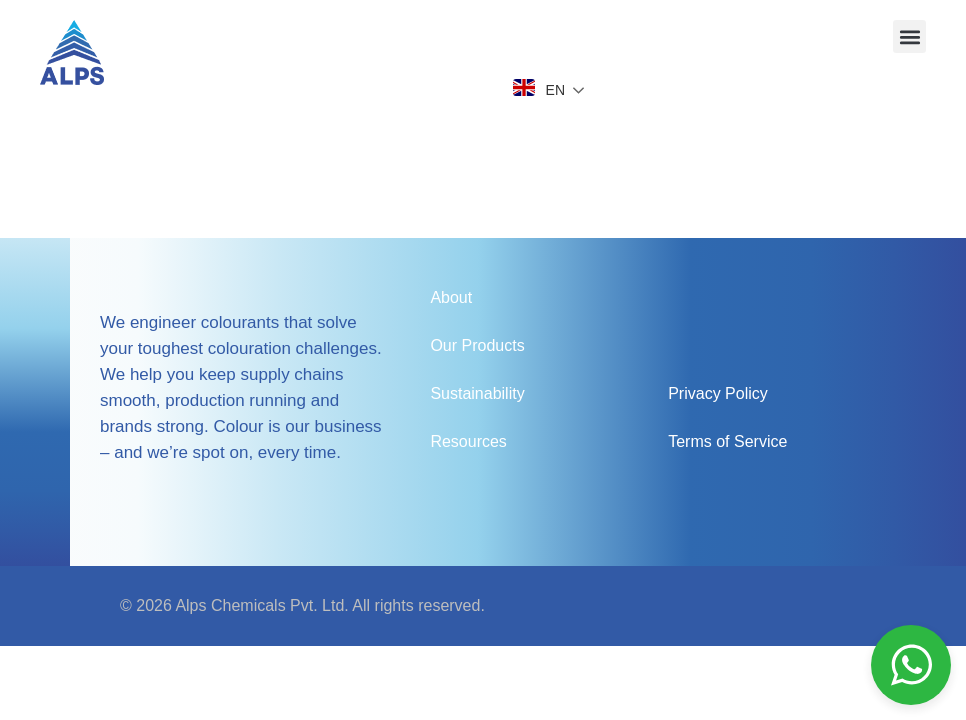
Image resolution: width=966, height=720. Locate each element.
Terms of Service (727, 441)
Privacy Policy (718, 393)
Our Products (477, 345)
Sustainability (477, 393)
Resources (468, 441)
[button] (909, 36)
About (451, 297)
